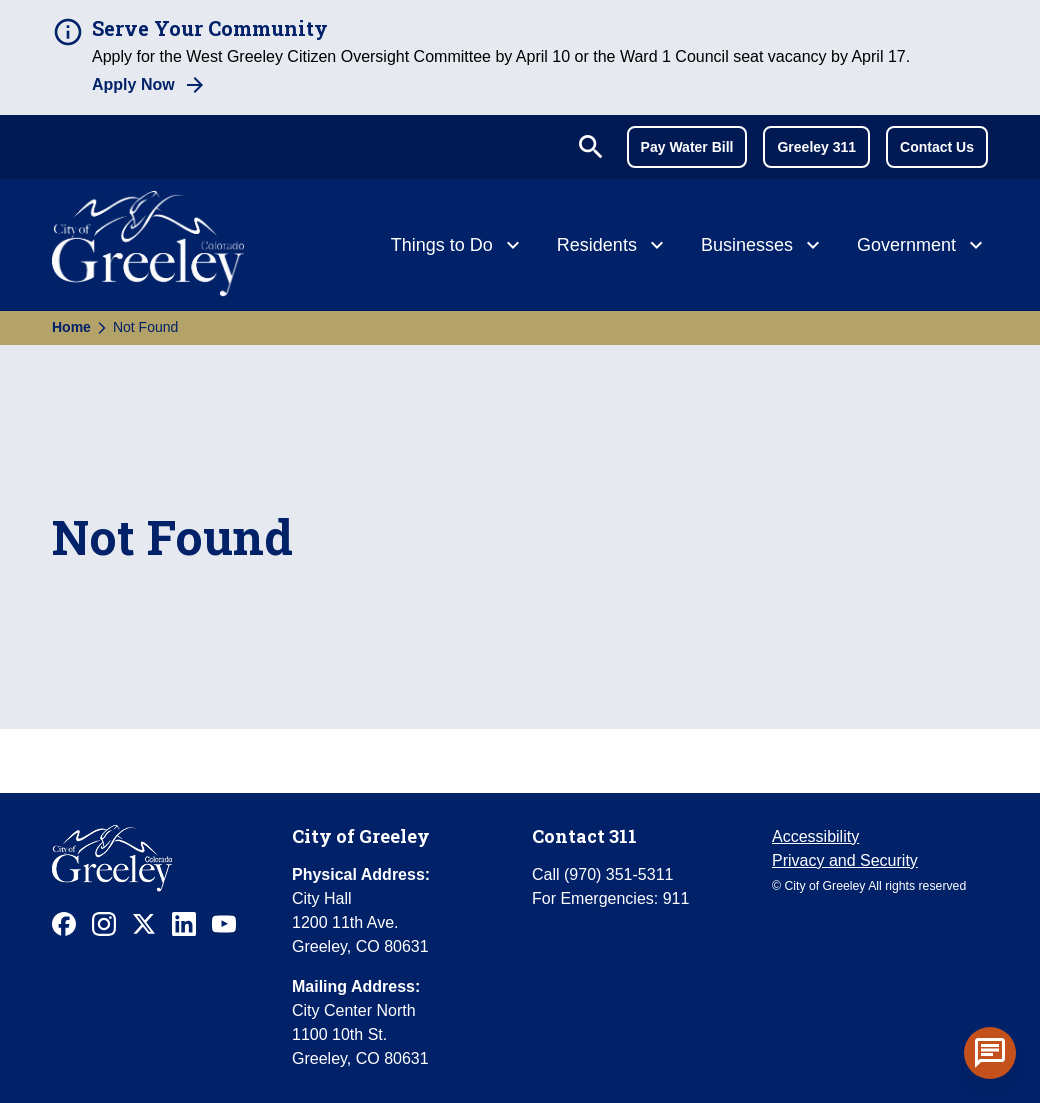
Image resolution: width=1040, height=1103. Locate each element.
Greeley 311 (816, 147)
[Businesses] (763, 247)
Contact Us (937, 147)
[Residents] (613, 247)
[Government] (922, 247)
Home (71, 327)
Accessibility (815, 836)
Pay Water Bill (687, 147)
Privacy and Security (845, 860)
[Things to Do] (458, 247)
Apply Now (133, 84)
